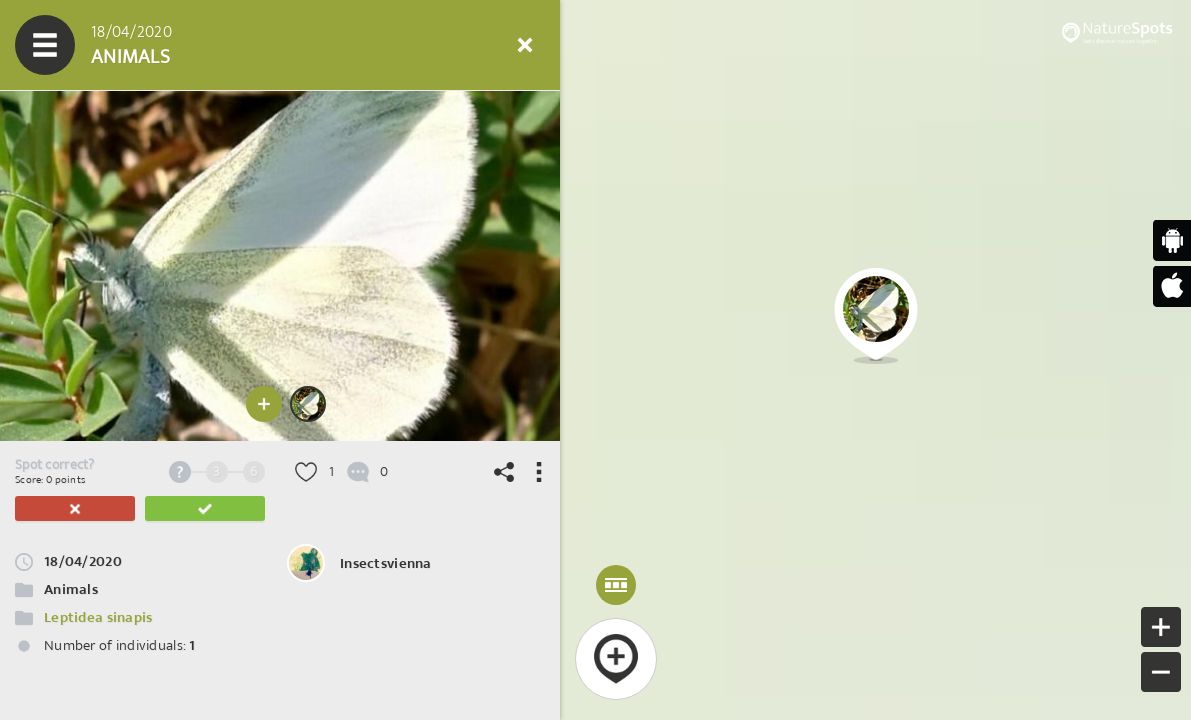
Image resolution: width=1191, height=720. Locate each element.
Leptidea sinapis (98, 617)
